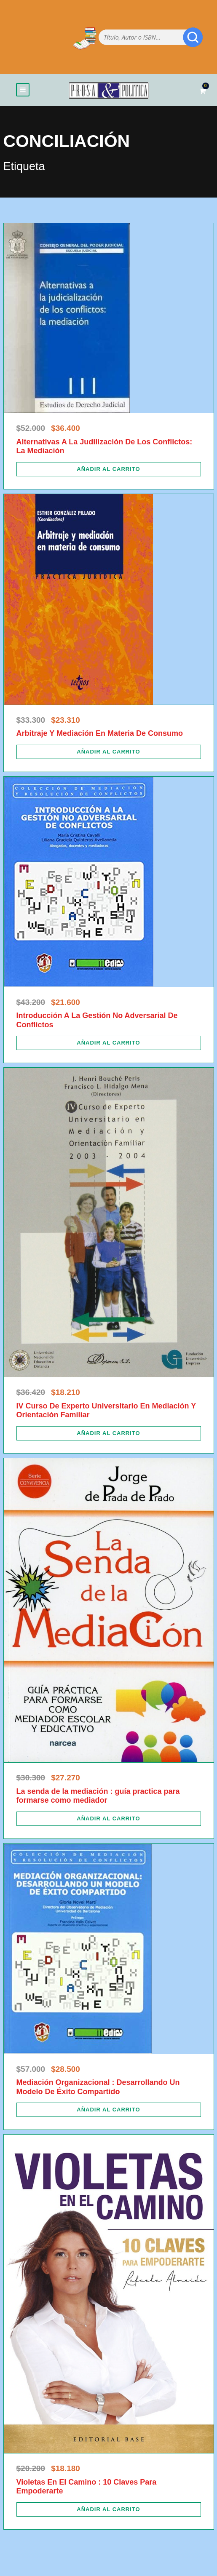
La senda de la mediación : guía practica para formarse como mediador (98, 1796)
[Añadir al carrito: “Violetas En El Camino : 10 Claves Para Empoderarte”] (108, 2509)
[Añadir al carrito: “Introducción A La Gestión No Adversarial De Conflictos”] (108, 1043)
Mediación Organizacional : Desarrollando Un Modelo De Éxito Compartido (98, 2087)
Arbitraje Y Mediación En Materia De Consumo (99, 733)
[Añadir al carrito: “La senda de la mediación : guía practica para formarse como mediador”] (108, 1819)
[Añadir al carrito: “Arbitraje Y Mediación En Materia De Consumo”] (108, 752)
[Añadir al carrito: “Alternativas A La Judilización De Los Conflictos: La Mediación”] (108, 469)
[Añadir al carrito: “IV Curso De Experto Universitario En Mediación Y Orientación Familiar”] (108, 1433)
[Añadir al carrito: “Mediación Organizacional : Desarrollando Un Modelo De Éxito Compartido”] (108, 2110)
